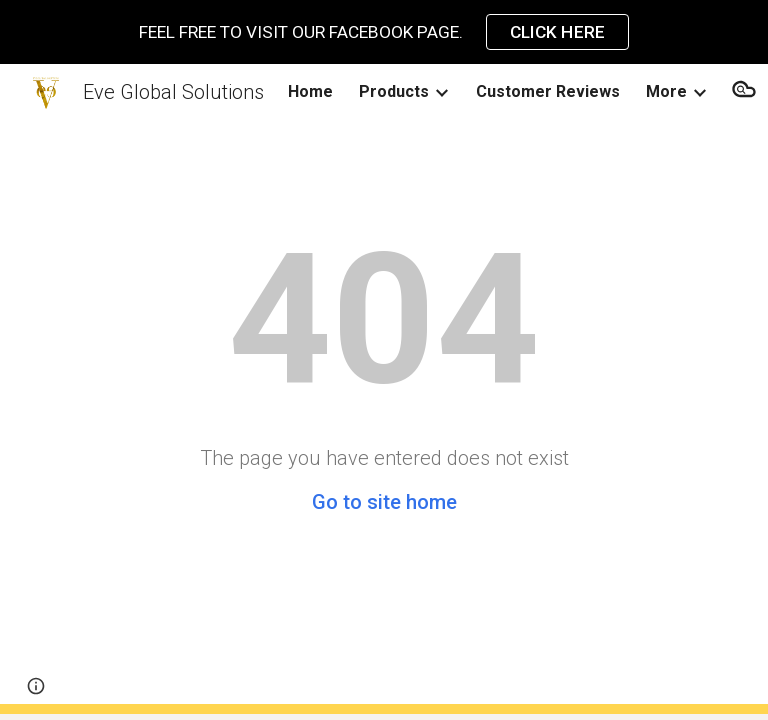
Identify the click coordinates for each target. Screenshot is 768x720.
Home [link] (310, 91)
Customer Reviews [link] (548, 91)
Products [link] (394, 91)
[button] (36, 686)
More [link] (666, 91)
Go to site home (384, 502)
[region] (384, 32)
